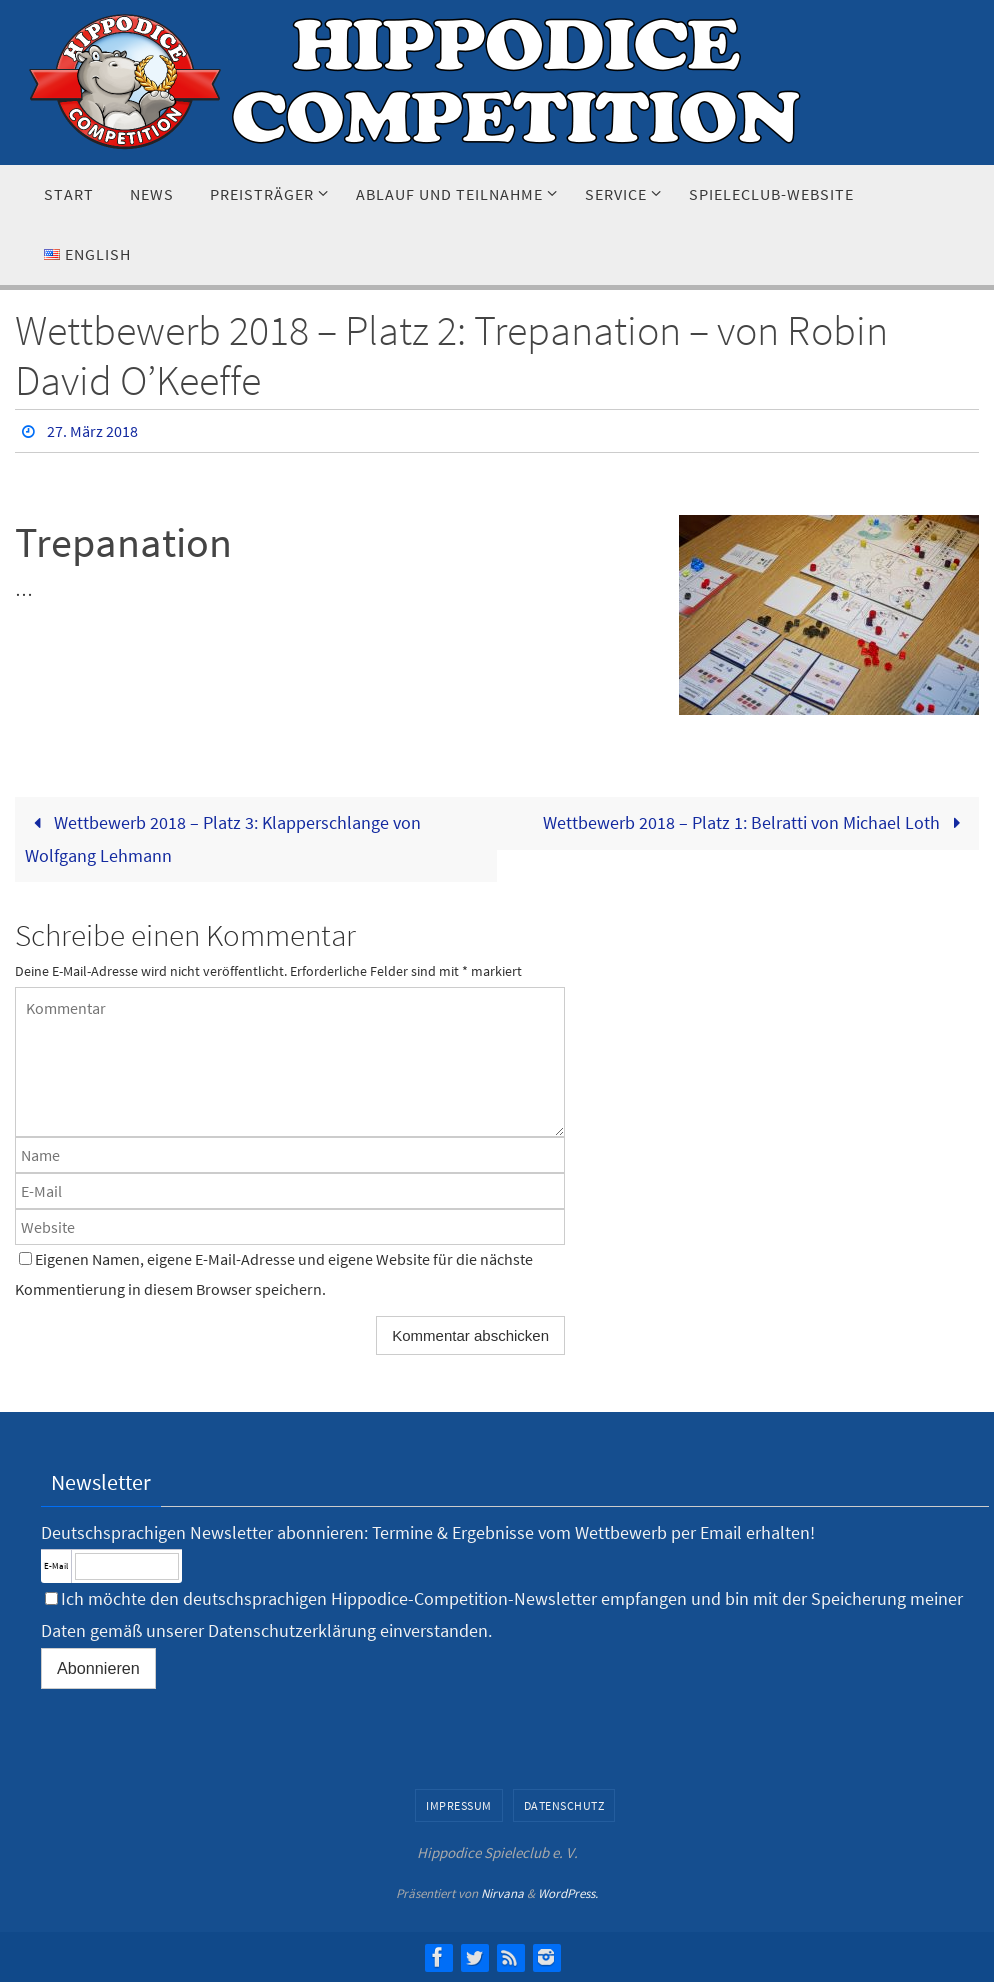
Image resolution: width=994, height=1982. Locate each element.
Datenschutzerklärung (292, 1630)
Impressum (459, 1805)
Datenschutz (564, 1805)
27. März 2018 (92, 431)
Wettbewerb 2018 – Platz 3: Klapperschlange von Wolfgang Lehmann (223, 838)
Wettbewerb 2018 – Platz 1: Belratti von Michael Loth (756, 822)
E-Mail (56, 1565)
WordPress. (568, 1893)
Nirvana (502, 1893)
